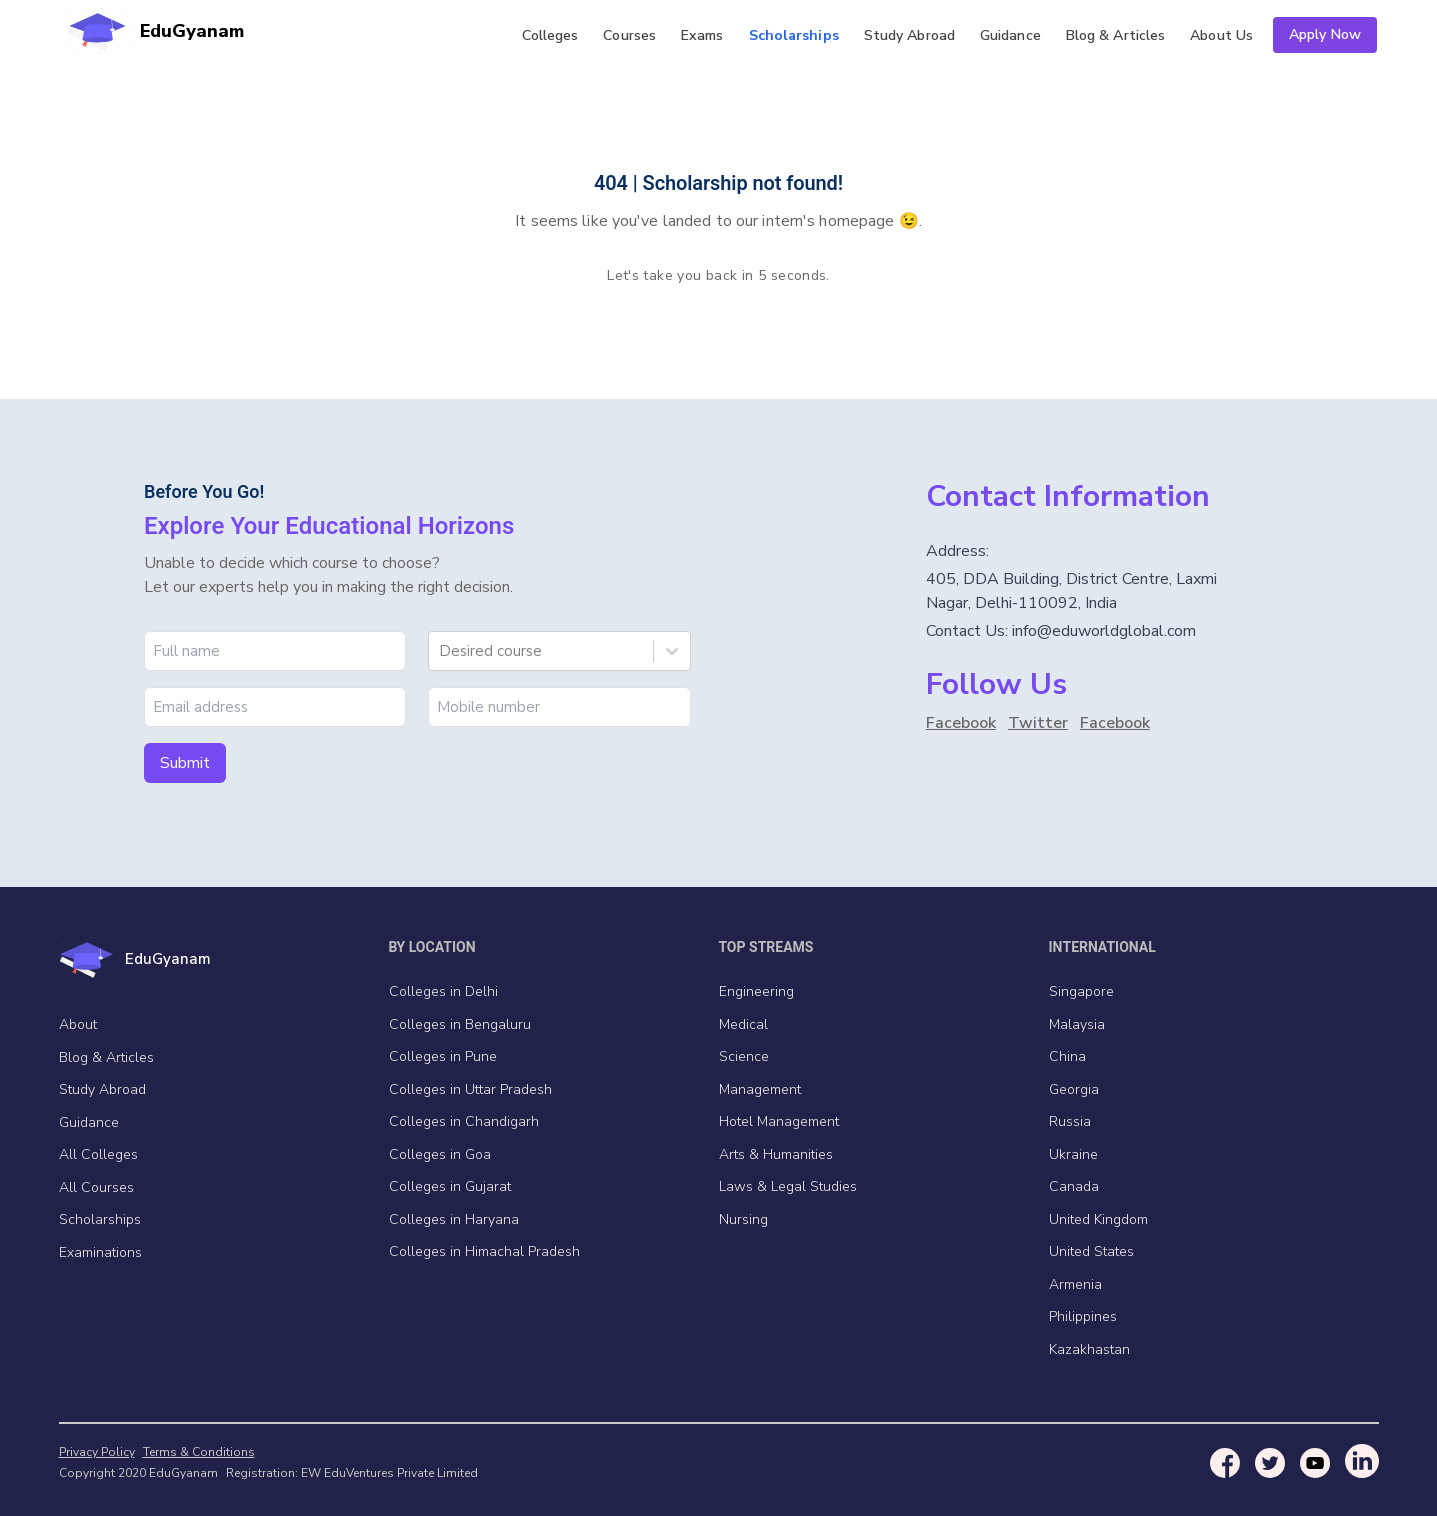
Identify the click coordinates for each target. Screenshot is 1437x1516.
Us (1221, 35)
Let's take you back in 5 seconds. (718, 275)
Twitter (1038, 723)
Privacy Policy (97, 1452)
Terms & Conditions (199, 1452)
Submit (185, 763)
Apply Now (1325, 34)
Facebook (961, 723)
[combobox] (441, 651)
